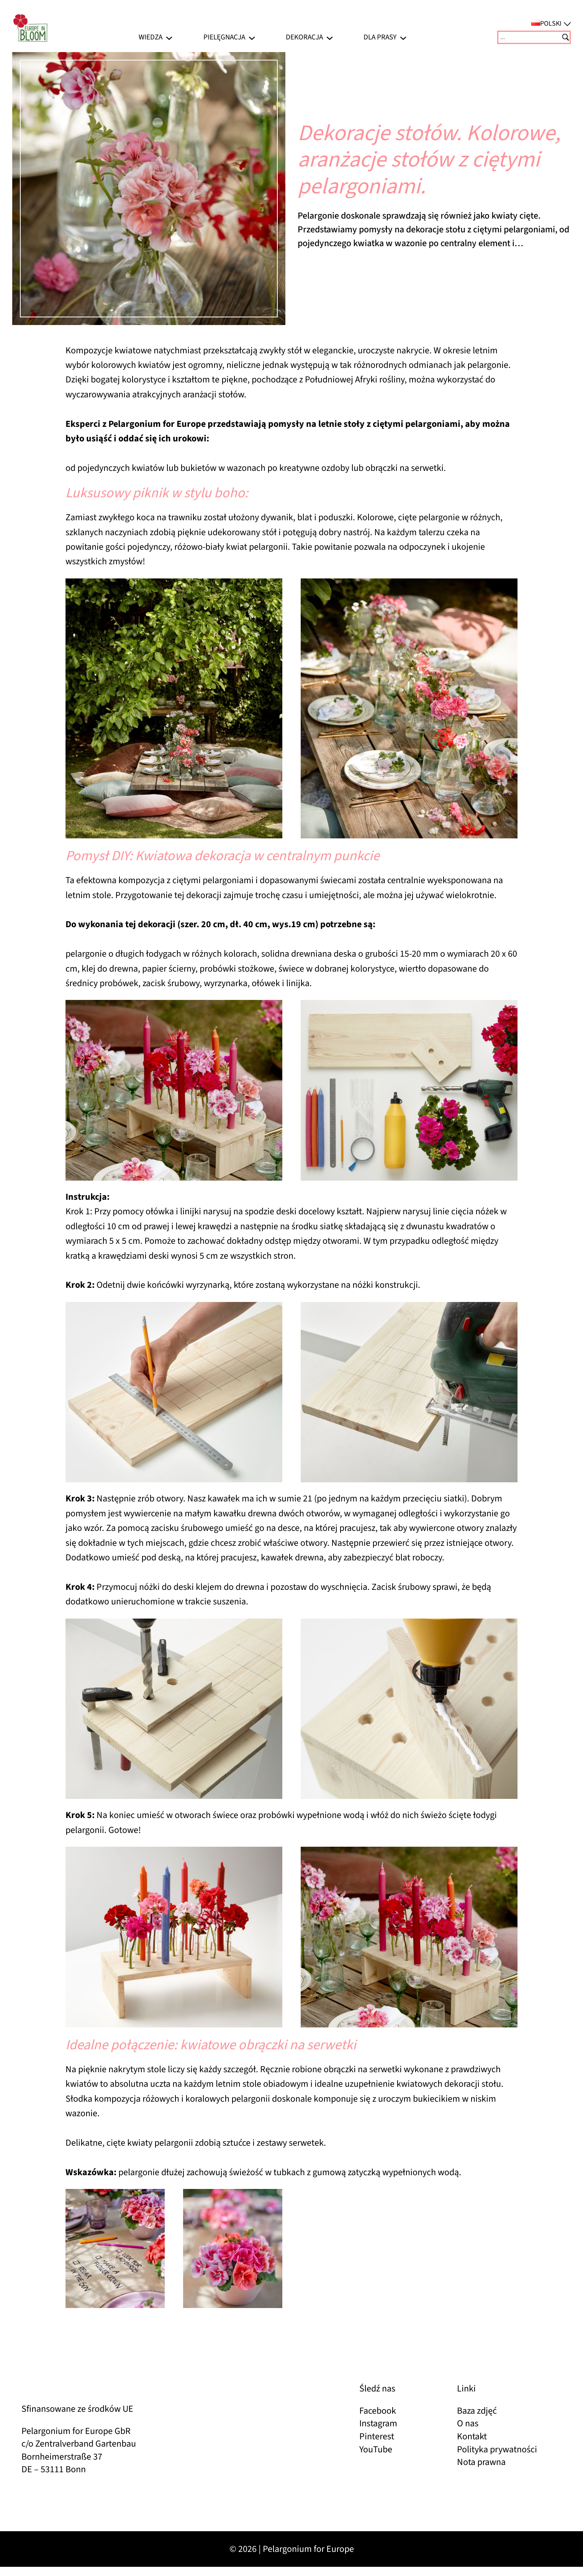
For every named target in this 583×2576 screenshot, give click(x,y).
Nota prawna (481, 2462)
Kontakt (472, 2436)
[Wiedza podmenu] (169, 37)
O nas (467, 2423)
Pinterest (376, 2436)
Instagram (378, 2423)
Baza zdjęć (477, 2411)
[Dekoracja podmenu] (329, 37)
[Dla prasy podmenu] (403, 37)
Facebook (377, 2411)
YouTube (375, 2449)
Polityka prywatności (497, 2449)
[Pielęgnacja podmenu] (251, 37)
